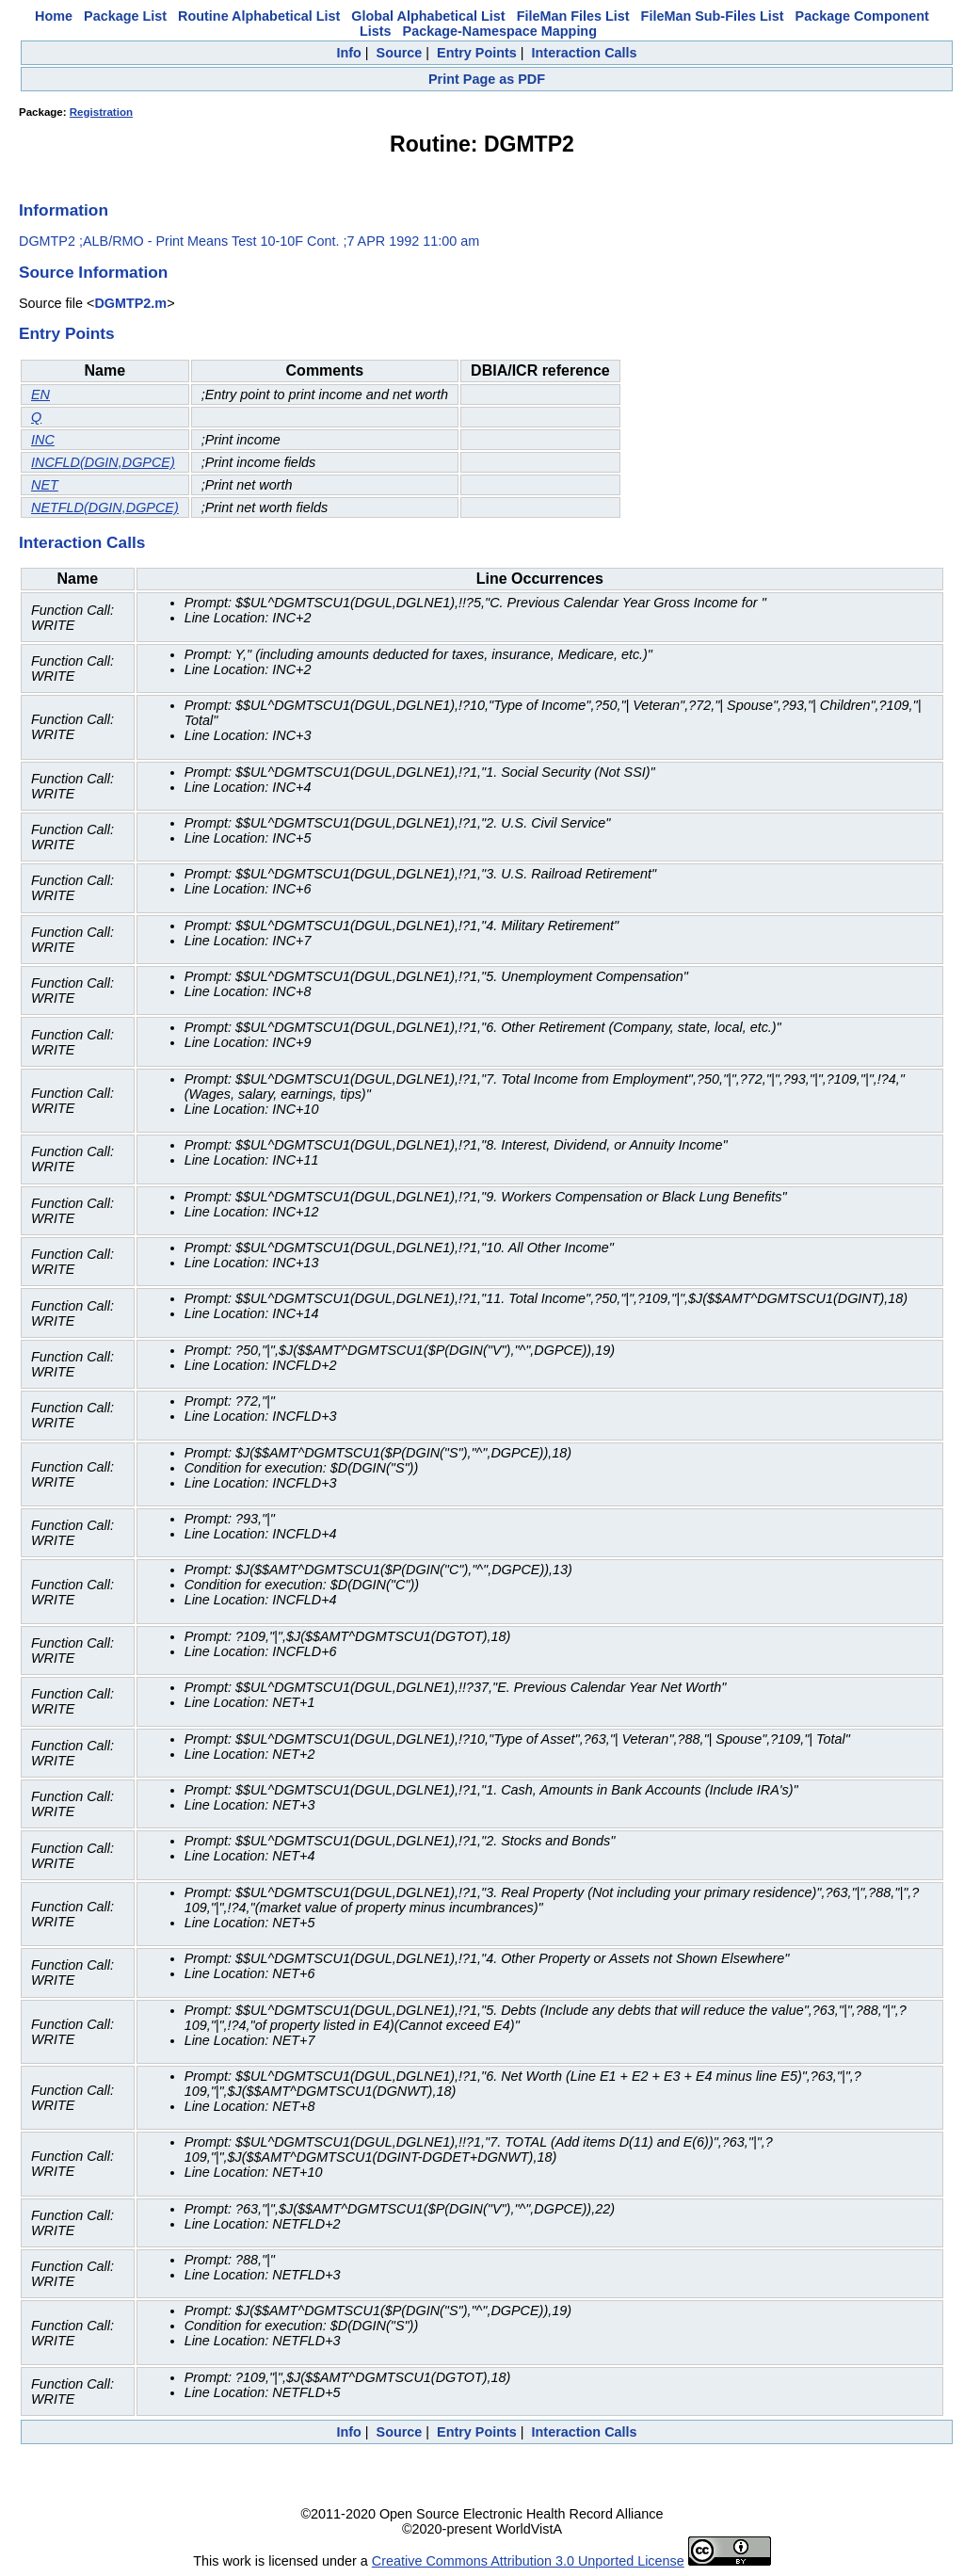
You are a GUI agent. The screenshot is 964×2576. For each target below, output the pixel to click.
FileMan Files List (573, 16)
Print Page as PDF (486, 79)
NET (44, 484)
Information (63, 210)
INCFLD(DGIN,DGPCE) (103, 462)
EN (40, 394)
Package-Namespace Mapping (500, 31)
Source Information (93, 272)
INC (43, 439)
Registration (101, 112)
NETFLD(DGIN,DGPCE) (105, 507)
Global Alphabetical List (428, 16)
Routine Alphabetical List (259, 16)
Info (348, 52)
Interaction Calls (584, 52)
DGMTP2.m (130, 303)
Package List (125, 16)
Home (53, 16)
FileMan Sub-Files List (712, 16)
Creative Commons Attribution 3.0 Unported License (528, 2560)
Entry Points (477, 52)
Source (400, 52)
